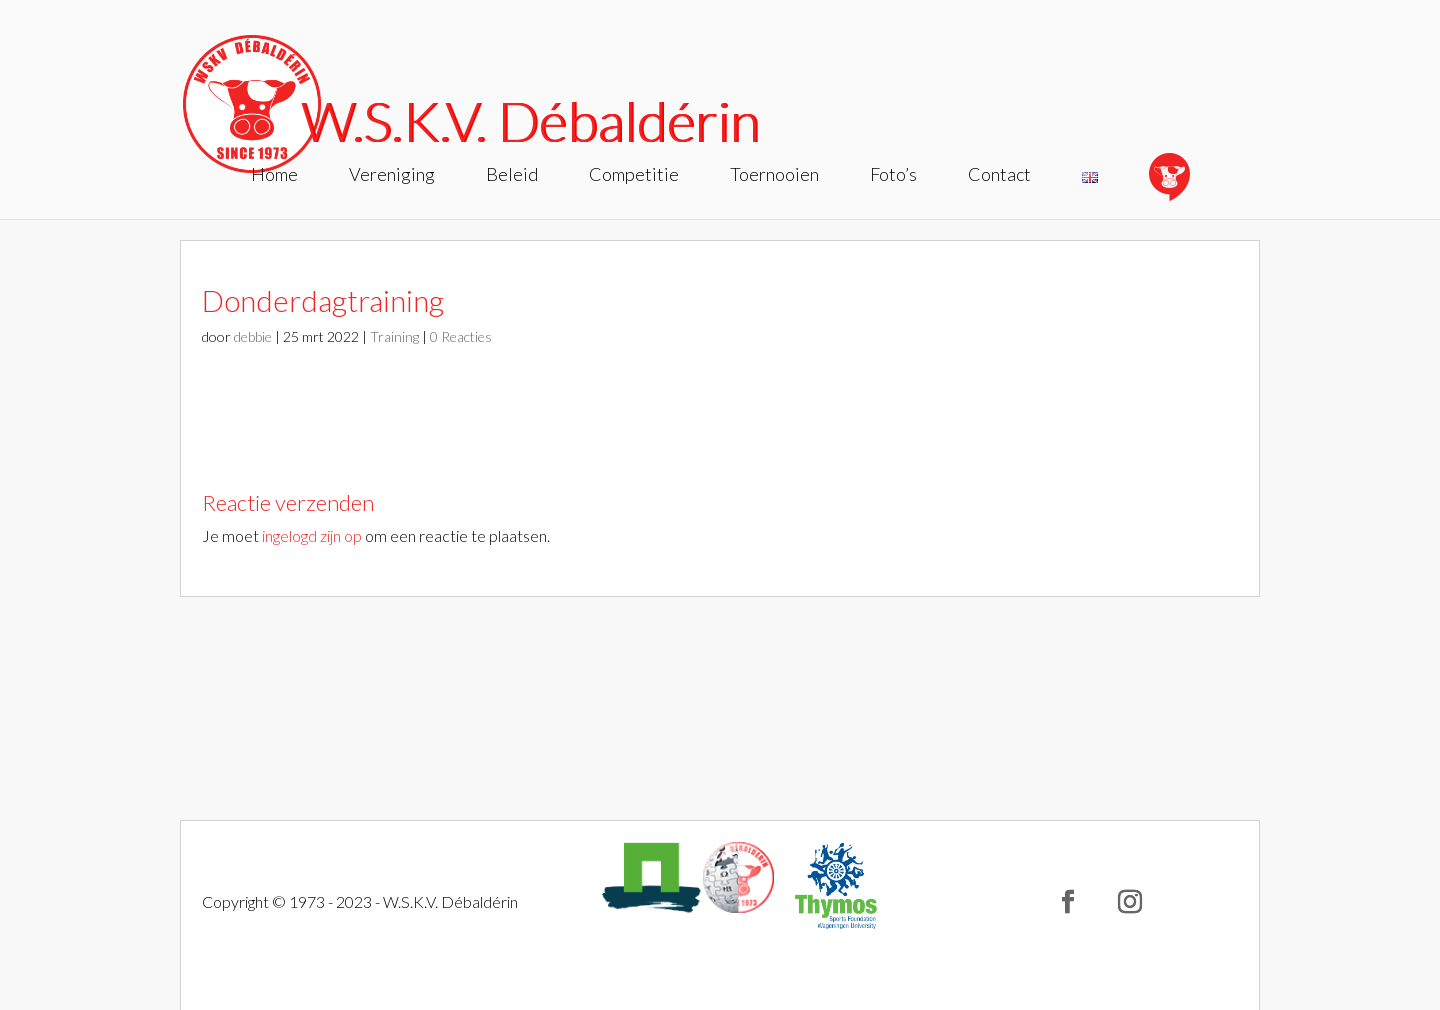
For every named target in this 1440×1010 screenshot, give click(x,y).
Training (394, 336)
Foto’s (893, 176)
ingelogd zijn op (312, 535)
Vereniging (392, 176)
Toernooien (774, 176)
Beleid (512, 176)
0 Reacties (461, 336)
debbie (253, 336)
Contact (999, 176)
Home (274, 176)
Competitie (634, 176)
